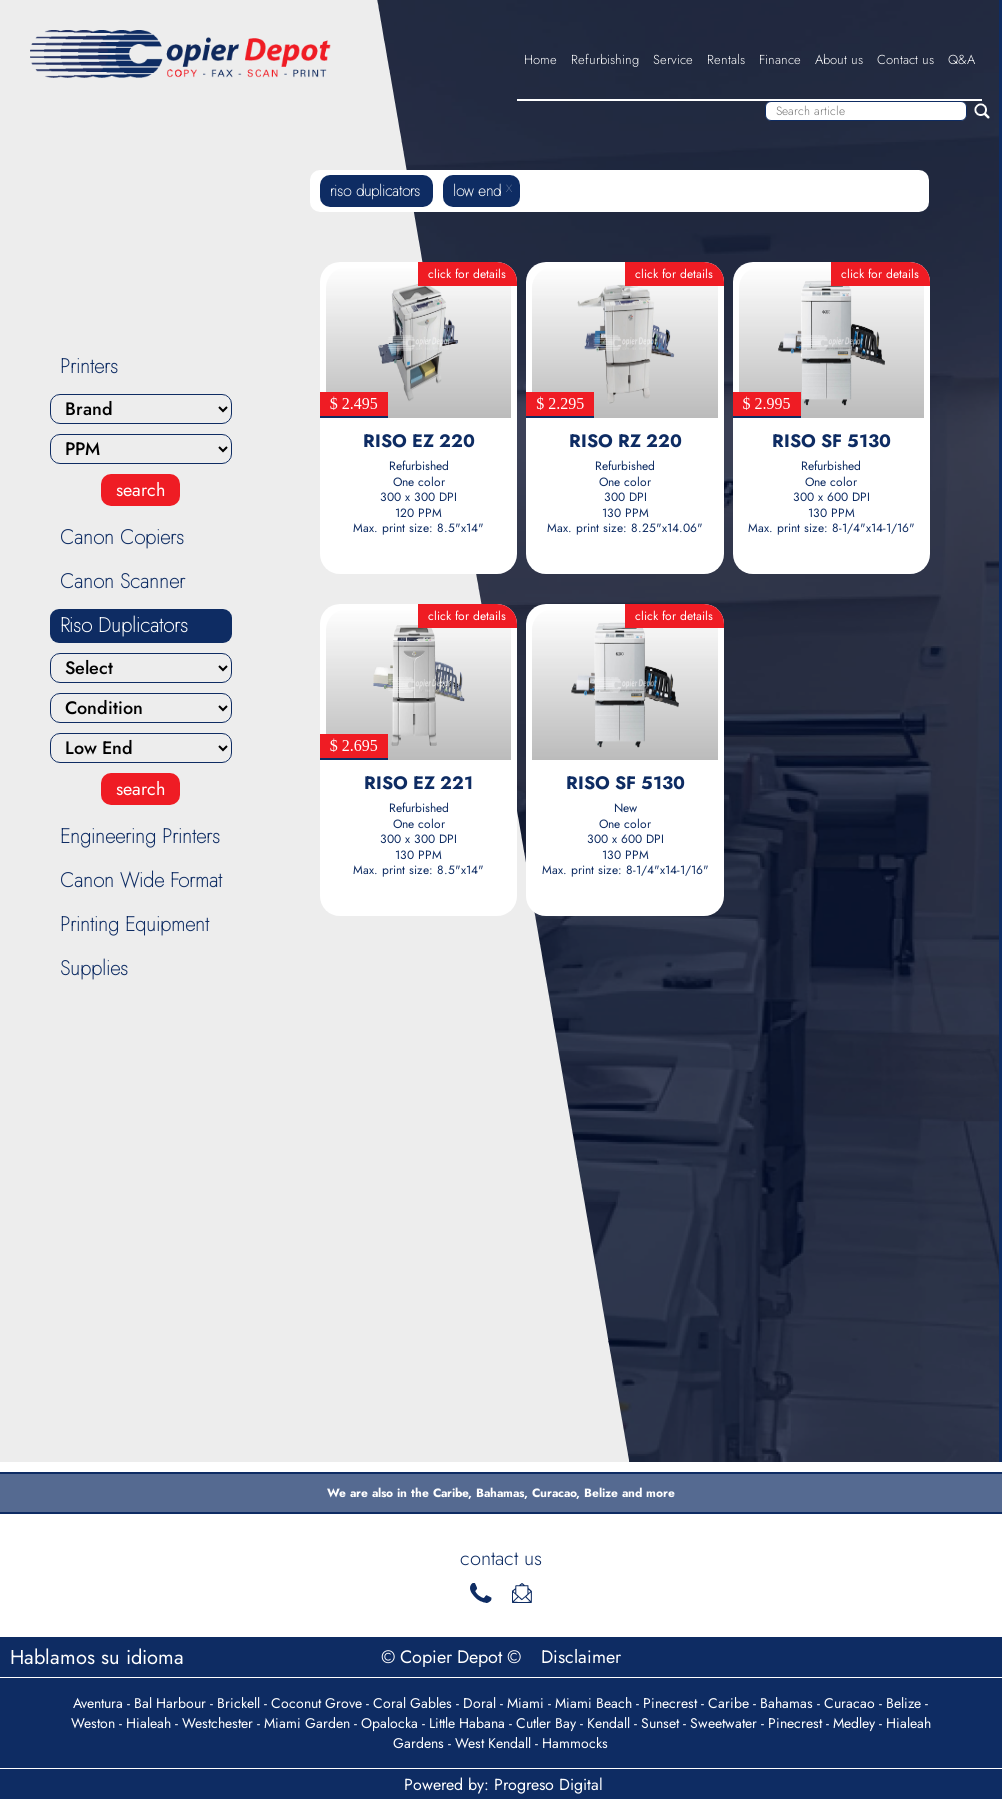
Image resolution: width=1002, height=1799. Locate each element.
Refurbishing (605, 59)
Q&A (961, 59)
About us (839, 59)
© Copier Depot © (453, 1657)
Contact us (905, 59)
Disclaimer (581, 1657)
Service (673, 59)
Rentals (726, 59)
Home (540, 59)
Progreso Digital (548, 1784)
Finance (780, 59)
